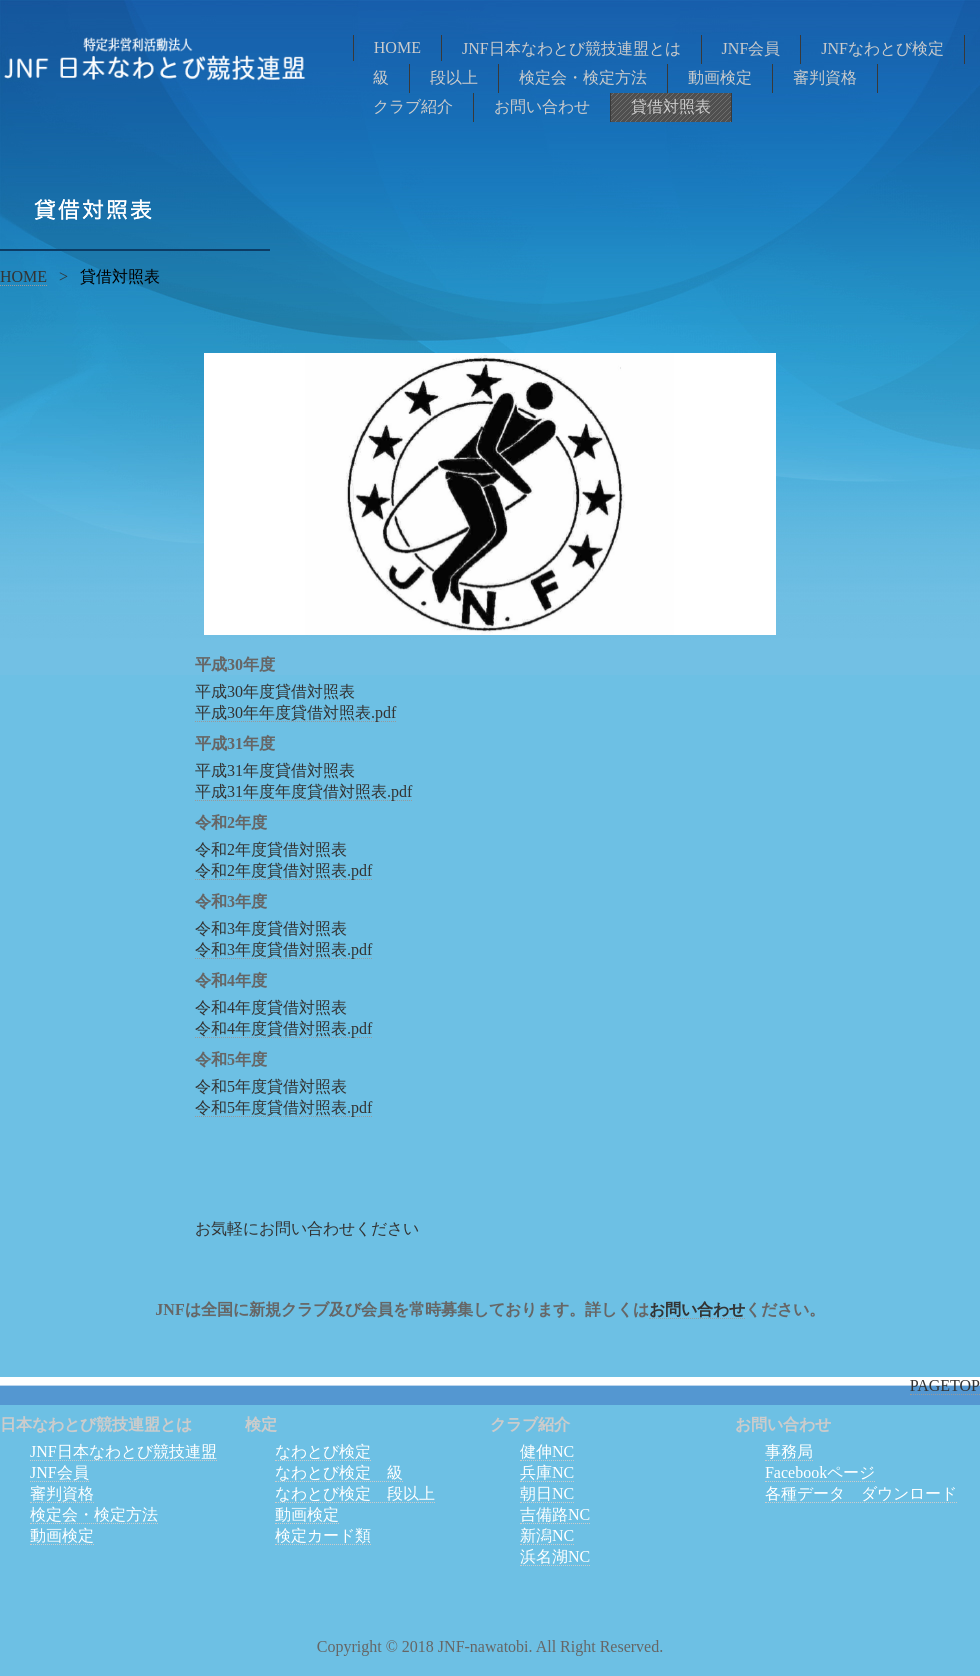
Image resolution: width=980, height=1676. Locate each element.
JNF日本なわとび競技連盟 (123, 1451)
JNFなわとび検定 (882, 48)
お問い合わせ (542, 106)
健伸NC (547, 1451)
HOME (397, 47)
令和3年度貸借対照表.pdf (283, 949)
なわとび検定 (323, 1451)
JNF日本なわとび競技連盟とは (571, 48)
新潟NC (547, 1535)
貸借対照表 (671, 106)
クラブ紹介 (413, 106)
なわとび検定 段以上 (355, 1493)
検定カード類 (323, 1535)
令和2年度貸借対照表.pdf (283, 870)
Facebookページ (820, 1472)
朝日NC (547, 1493)
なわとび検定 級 (339, 1472)
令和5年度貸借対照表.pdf (283, 1107)
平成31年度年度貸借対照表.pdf (303, 791)
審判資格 (825, 77)
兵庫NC (547, 1472)
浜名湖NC (555, 1556)
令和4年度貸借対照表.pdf (283, 1028)
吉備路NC (555, 1514)
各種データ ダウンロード (861, 1493)
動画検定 (720, 77)
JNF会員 (751, 48)
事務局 (789, 1451)
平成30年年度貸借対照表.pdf (295, 712)
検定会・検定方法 (583, 77)
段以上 (454, 77)
